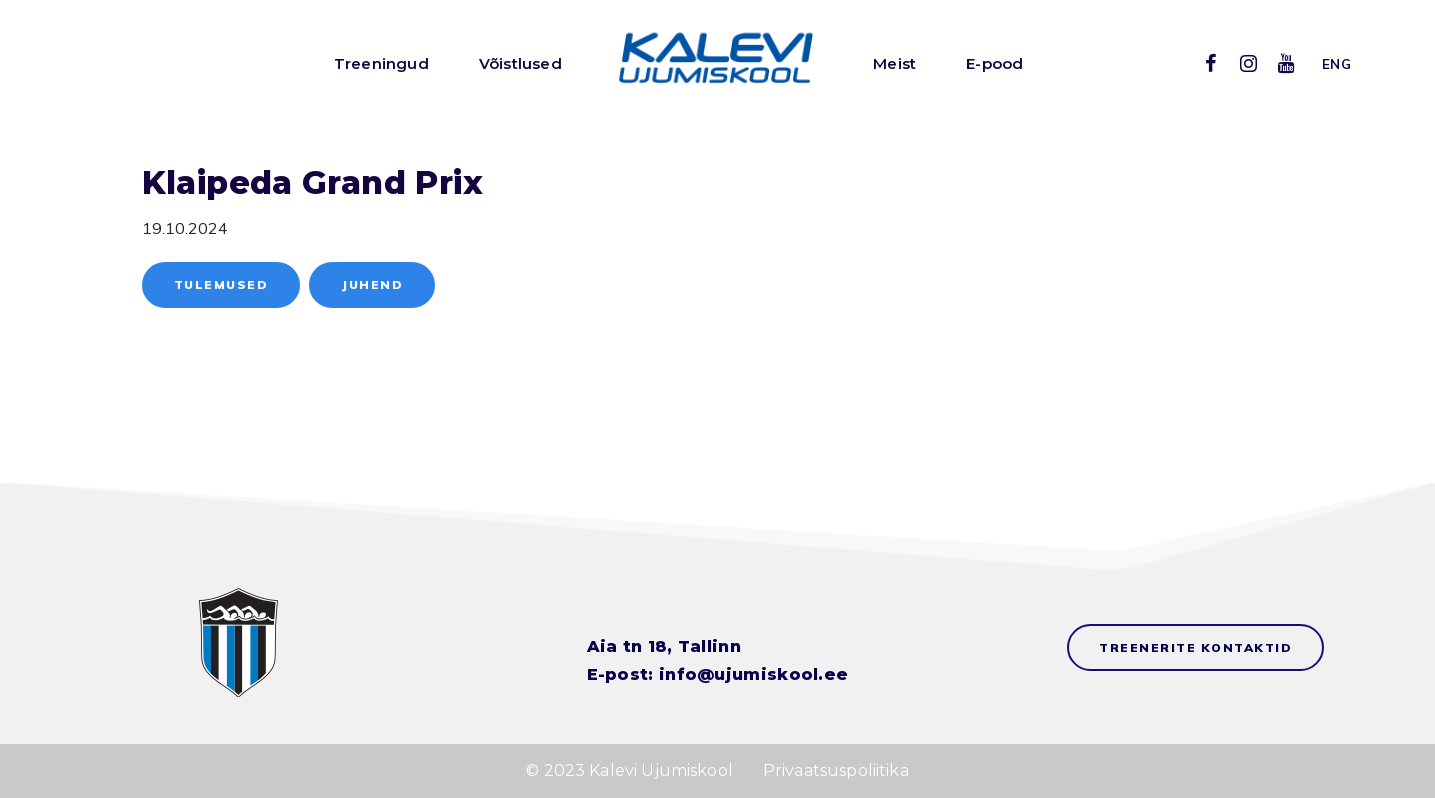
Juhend (372, 284)
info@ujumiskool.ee (753, 674)
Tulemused (221, 284)
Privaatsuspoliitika (836, 770)
